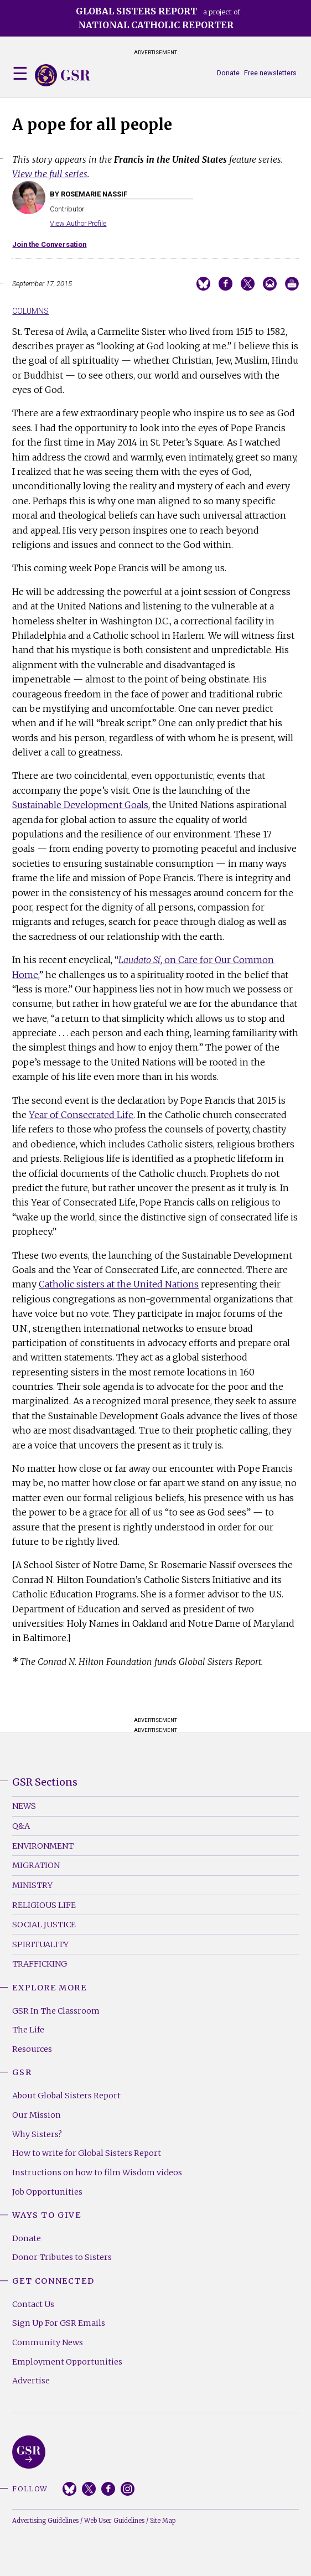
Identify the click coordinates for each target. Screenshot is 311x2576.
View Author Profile (78, 223)
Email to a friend (270, 284)
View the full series (49, 173)
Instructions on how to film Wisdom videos (97, 2172)
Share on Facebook (225, 284)
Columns (30, 311)
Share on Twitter (248, 284)
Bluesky (69, 2489)
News (24, 1806)
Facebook (108, 2489)
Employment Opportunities (67, 2362)
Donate (228, 73)
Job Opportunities (47, 2192)
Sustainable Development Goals (80, 804)
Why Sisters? (37, 2134)
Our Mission (36, 2115)
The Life (28, 2030)
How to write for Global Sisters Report (86, 2153)
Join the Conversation (49, 244)
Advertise (31, 2381)
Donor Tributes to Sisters (62, 2257)
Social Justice (44, 1925)
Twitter (89, 2489)
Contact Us (33, 2304)
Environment (43, 1846)
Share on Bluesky (203, 284)
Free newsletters (270, 73)
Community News (47, 2342)
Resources (32, 2049)
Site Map (162, 2521)
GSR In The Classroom (56, 2011)
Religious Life (44, 1905)
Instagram (127, 2489)
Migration (36, 1865)
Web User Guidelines (114, 2521)
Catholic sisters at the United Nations (119, 1284)
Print (292, 284)
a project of (158, 18)
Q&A (21, 1826)
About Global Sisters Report (66, 2096)
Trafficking (39, 1964)
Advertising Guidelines (45, 2521)
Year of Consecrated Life (81, 1114)
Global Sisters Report (28, 2452)
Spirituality (40, 1944)
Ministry (32, 1885)
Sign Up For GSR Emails (58, 2323)
